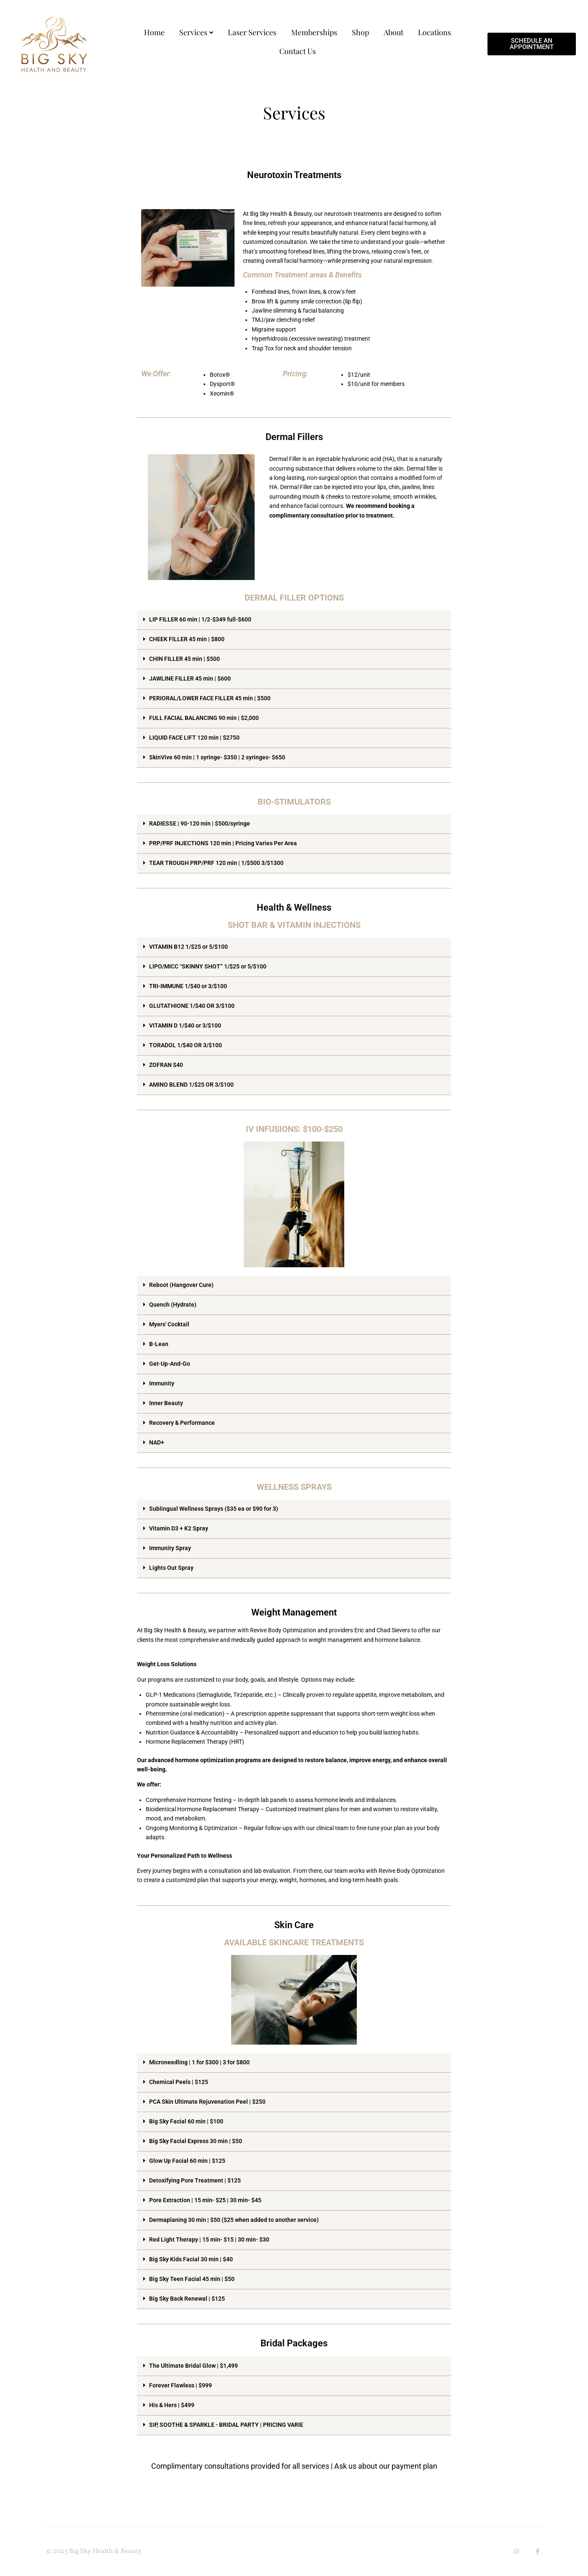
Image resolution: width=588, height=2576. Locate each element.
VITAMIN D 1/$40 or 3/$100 (185, 1025)
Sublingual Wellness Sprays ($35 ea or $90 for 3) (213, 1508)
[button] (294, 620)
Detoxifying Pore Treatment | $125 (195, 2180)
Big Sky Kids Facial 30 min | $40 (191, 2259)
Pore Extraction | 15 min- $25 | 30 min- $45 (205, 2200)
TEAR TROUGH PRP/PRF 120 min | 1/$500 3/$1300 (216, 863)
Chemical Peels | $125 (178, 2082)
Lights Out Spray (171, 1567)
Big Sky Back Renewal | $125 (187, 2298)
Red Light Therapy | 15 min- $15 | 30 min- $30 (209, 2239)
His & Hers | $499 (171, 2405)
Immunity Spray (170, 1548)
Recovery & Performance (182, 1422)
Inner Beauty (166, 1403)
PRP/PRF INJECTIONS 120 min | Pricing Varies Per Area (223, 843)
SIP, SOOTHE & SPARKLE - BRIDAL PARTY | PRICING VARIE (226, 2424)
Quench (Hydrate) (172, 1304)
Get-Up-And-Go (169, 1363)
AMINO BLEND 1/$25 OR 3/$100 (191, 1084)
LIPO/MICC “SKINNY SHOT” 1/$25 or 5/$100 (207, 966)
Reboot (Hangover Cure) (181, 1285)
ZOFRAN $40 (166, 1064)
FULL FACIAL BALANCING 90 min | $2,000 (204, 718)
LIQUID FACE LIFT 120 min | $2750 (194, 737)
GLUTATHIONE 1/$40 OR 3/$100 (192, 1005)
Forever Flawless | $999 (180, 2385)
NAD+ (156, 1442)
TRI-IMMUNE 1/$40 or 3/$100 (188, 986)
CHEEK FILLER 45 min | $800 (186, 639)
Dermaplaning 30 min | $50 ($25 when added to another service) (234, 2219)
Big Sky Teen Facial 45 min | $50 (192, 2279)
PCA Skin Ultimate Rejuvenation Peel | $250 (207, 2101)
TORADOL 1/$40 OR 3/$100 (185, 1045)
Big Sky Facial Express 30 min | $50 (195, 2141)
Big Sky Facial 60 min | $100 (186, 2121)
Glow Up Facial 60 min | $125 (187, 2160)
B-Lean (158, 1344)
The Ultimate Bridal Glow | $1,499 (193, 2365)
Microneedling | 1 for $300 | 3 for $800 (199, 2062)
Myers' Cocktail (169, 1324)
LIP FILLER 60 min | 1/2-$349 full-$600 (200, 619)
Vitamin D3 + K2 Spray (178, 1528)
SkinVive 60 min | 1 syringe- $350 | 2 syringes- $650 (217, 757)
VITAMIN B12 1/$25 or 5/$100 (188, 946)
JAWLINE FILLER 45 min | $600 (190, 678)
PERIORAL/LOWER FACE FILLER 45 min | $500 (210, 698)
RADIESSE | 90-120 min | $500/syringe (199, 823)
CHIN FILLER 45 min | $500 (184, 658)
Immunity (161, 1383)
